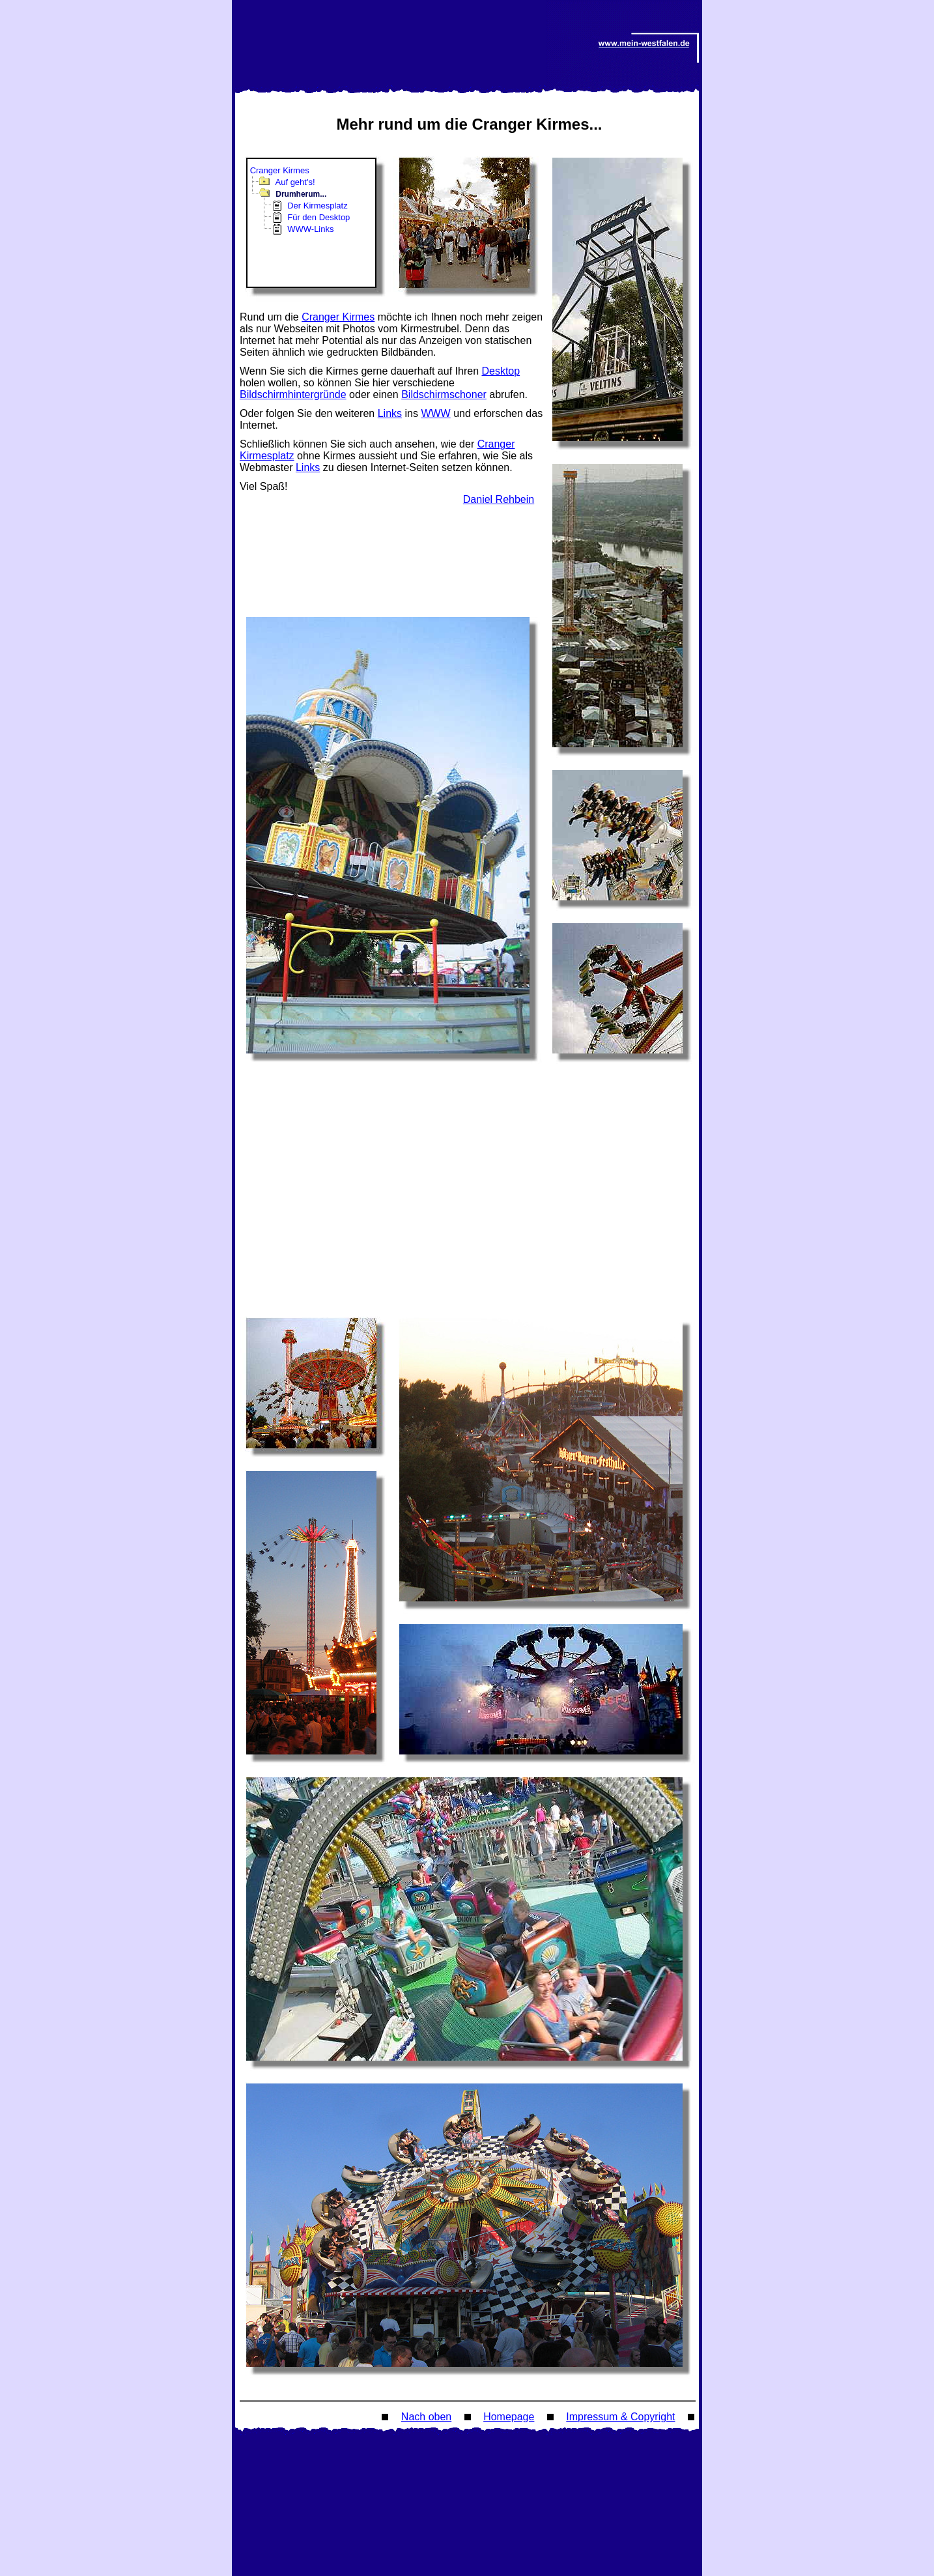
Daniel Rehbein (498, 499)
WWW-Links (310, 229)
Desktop (500, 371)
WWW (435, 413)
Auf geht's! (295, 182)
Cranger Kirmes (279, 170)
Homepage (508, 2416)
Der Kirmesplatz (317, 205)
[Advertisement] (392, 545)
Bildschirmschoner (444, 394)
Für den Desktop (318, 217)
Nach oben (426, 2416)
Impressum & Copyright (620, 2416)
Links (390, 413)
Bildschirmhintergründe (293, 394)
